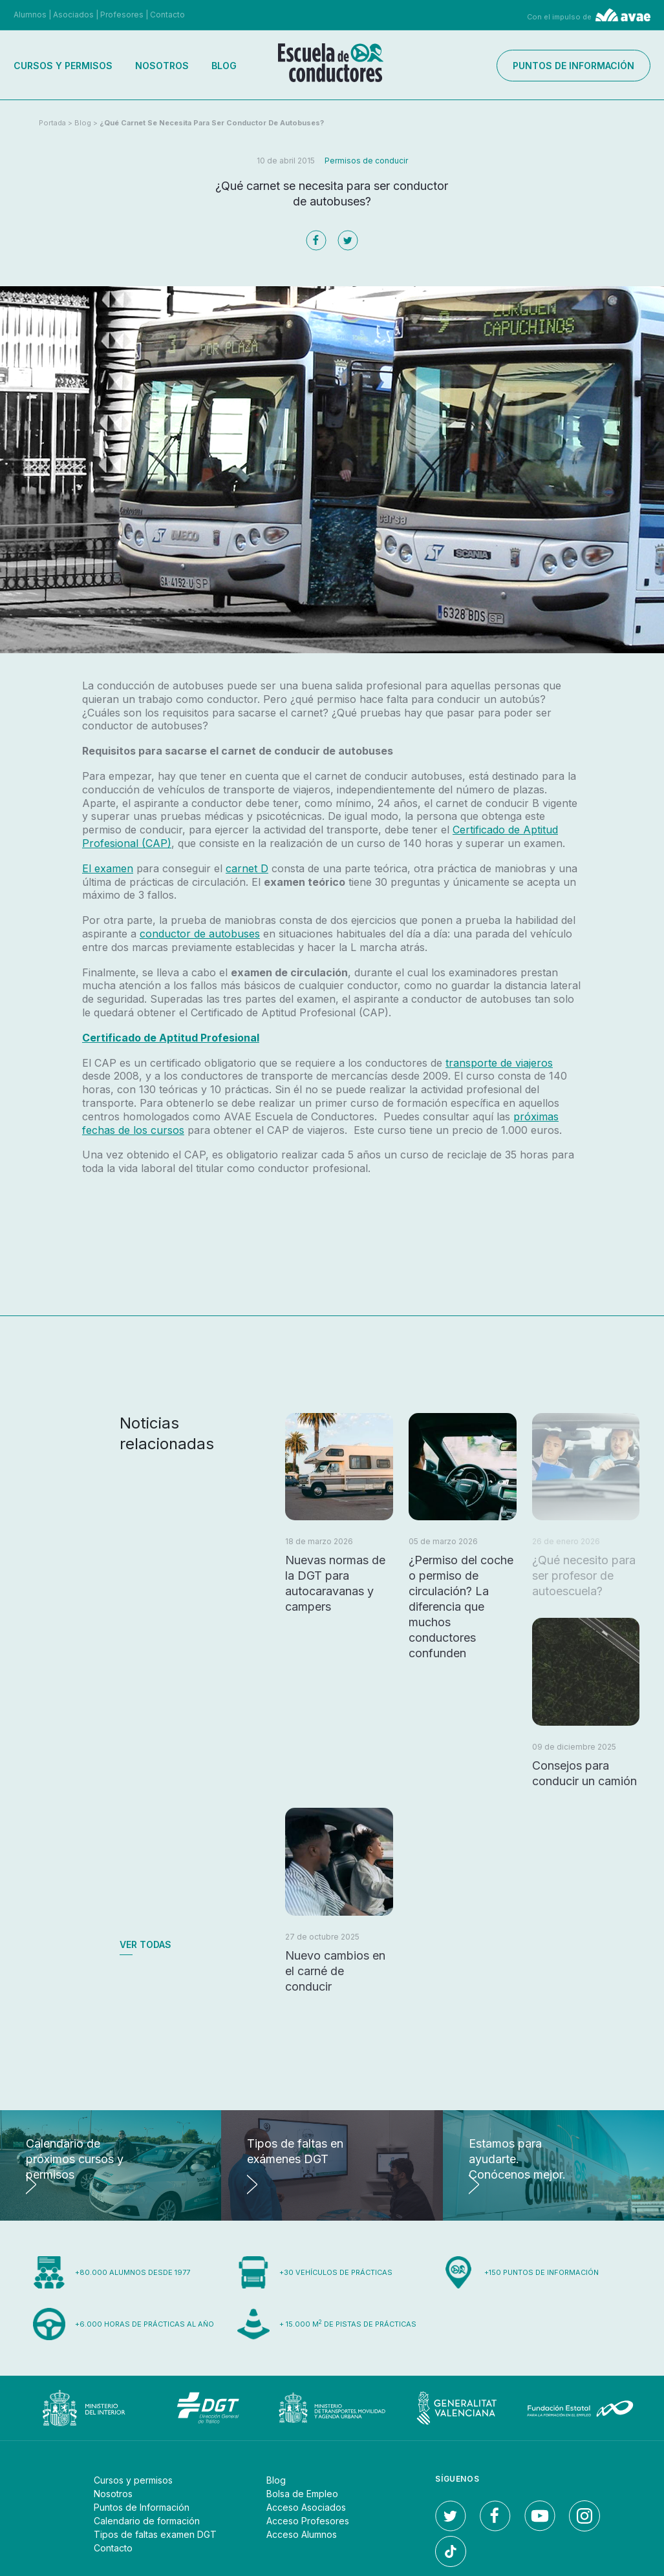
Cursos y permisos (63, 65)
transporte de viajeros (499, 1062)
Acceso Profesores (307, 2520)
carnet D (247, 868)
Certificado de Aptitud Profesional (170, 1037)
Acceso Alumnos (301, 2534)
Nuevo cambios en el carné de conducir (335, 1971)
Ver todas (145, 1944)
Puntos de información (573, 65)
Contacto (167, 14)
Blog (224, 65)
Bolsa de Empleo (302, 2493)
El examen (107, 868)
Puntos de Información (141, 2507)
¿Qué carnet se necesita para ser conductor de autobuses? (212, 122)
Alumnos (30, 14)
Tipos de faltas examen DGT (155, 2534)
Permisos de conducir (366, 160)
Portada (52, 122)
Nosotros (162, 65)
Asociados (73, 14)
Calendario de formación (147, 2520)
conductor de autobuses (200, 933)
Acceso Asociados (306, 2507)
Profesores (122, 14)
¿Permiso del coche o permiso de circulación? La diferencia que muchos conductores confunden (461, 1606)
